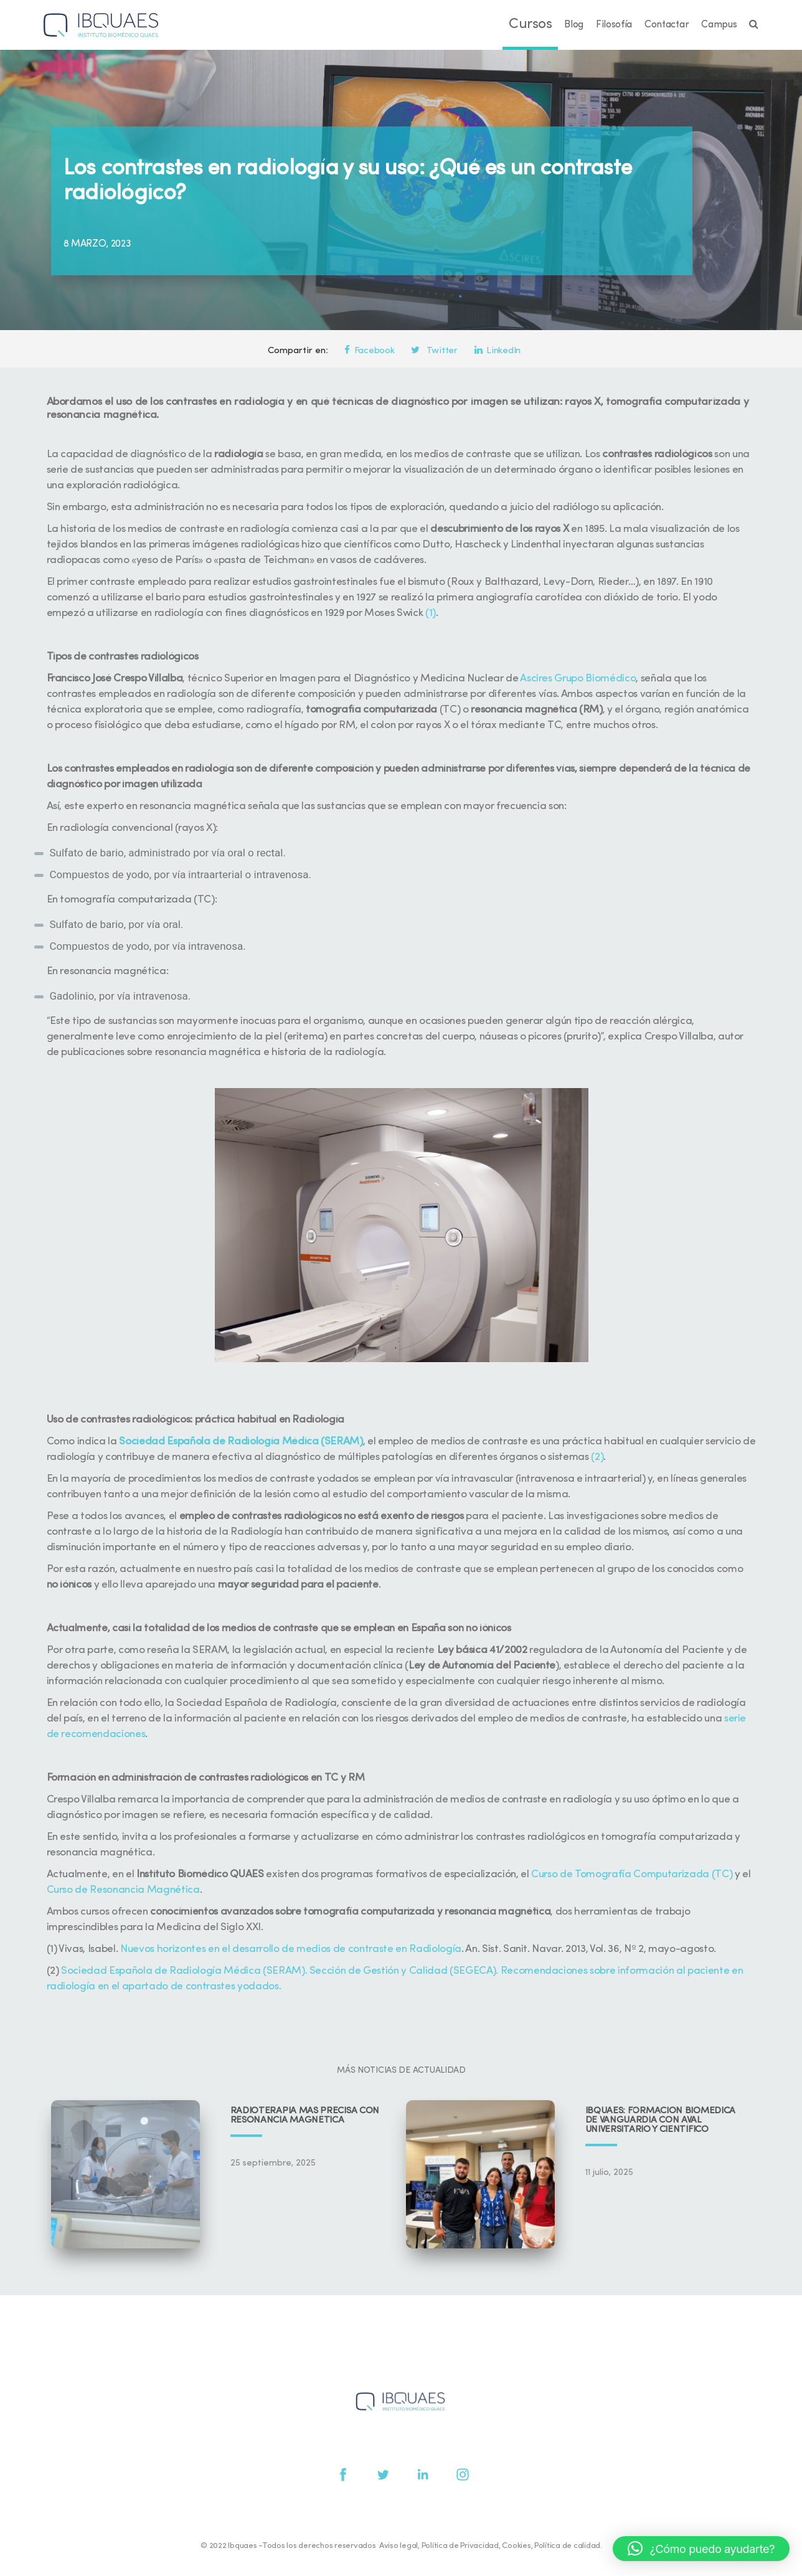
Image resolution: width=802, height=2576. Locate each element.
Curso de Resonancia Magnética (123, 1890)
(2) (597, 1457)
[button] (701, 2548)
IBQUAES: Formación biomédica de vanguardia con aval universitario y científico (660, 2120)
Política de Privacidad (460, 2546)
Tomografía (603, 1874)
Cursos (530, 24)
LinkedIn (497, 351)
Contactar (666, 25)
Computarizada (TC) (682, 1874)
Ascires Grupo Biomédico (578, 678)
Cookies (516, 2546)
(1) (430, 613)
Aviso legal (398, 2546)
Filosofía (614, 25)
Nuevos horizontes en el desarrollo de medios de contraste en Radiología (290, 1949)
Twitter (434, 351)
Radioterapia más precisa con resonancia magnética (305, 2115)
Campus (719, 25)
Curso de (553, 1874)
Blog (573, 25)
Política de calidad (567, 2546)
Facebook (369, 351)
